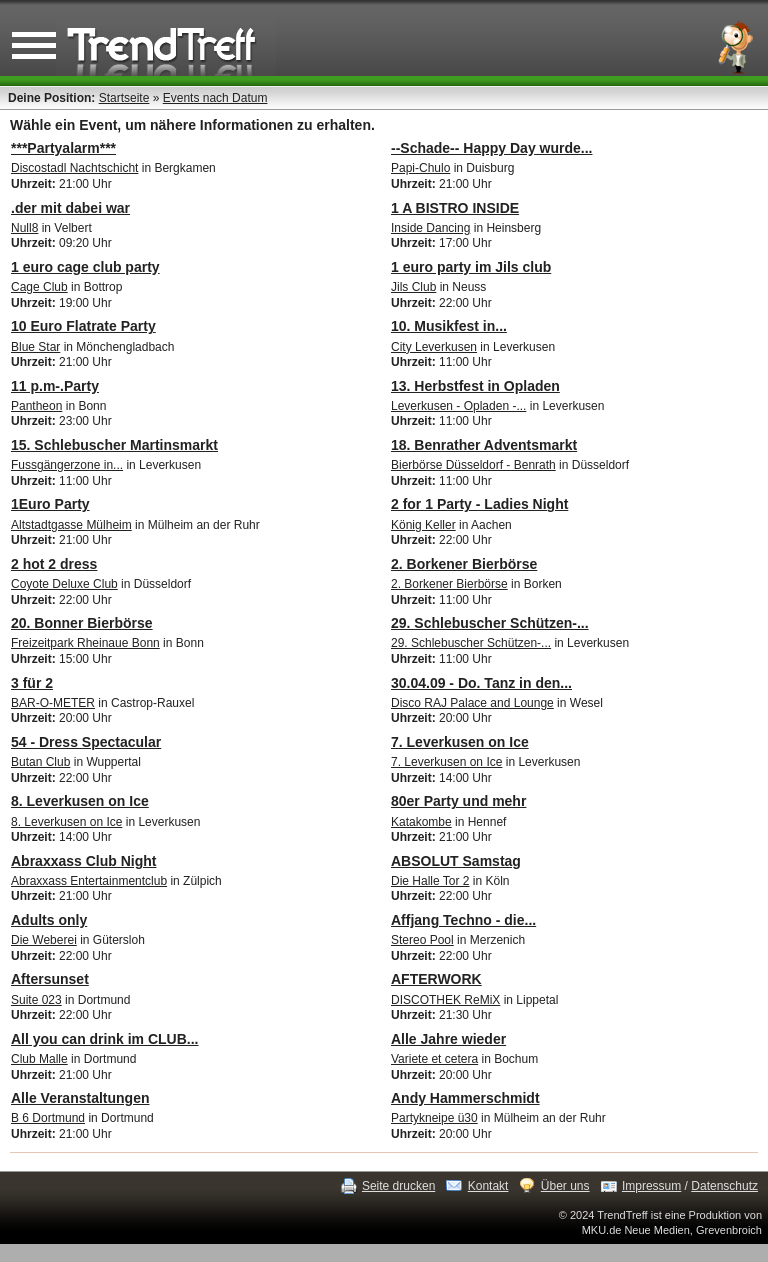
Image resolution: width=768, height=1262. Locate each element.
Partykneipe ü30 (434, 1118)
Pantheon (36, 406)
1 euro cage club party (85, 267)
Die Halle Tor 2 (430, 881)
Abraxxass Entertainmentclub (89, 881)
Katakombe (421, 822)
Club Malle (39, 1059)
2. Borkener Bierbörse (464, 564)
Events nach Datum (215, 98)
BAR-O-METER (53, 703)
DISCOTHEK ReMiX (445, 1000)
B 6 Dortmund (48, 1118)
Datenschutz (724, 1186)
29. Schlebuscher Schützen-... (490, 623)
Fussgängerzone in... (67, 465)
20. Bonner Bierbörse (82, 623)
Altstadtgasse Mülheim (71, 525)
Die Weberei (44, 940)
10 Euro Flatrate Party (83, 326)
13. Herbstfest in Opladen (475, 386)
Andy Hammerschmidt (465, 1098)
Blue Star (35, 347)
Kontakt (488, 1186)
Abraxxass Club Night (83, 861)
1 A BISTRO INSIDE (455, 208)
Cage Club (39, 287)
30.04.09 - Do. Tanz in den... (481, 683)
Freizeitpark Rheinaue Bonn (85, 643)
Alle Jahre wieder (448, 1039)
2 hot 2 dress (54, 564)
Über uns (565, 1186)
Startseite (124, 98)
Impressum (651, 1186)
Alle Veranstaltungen (80, 1098)
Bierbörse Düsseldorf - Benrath (473, 465)
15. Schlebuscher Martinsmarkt (114, 445)
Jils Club (413, 287)
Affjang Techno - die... (463, 920)
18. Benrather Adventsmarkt (484, 445)
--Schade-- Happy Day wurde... (491, 148)
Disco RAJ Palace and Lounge (472, 703)
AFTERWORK (436, 979)
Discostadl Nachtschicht (74, 168)
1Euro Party (50, 504)
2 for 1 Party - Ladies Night (479, 504)
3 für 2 (32, 683)
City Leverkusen (434, 347)
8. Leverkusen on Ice (80, 801)
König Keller (423, 525)
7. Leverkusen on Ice (460, 742)
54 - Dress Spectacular (86, 742)
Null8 (24, 228)
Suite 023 (36, 1000)
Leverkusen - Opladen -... (458, 406)
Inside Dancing (430, 228)
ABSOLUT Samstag (456, 861)
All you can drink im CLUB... (104, 1039)
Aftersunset (50, 979)
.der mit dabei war (70, 208)
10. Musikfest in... (449, 326)
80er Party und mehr (458, 801)
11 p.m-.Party (55, 386)
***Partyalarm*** (63, 148)
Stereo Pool (422, 940)
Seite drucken (398, 1186)
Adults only (49, 920)
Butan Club (40, 762)
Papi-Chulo (420, 168)
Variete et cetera (434, 1059)
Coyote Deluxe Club (64, 584)
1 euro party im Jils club (471, 267)
